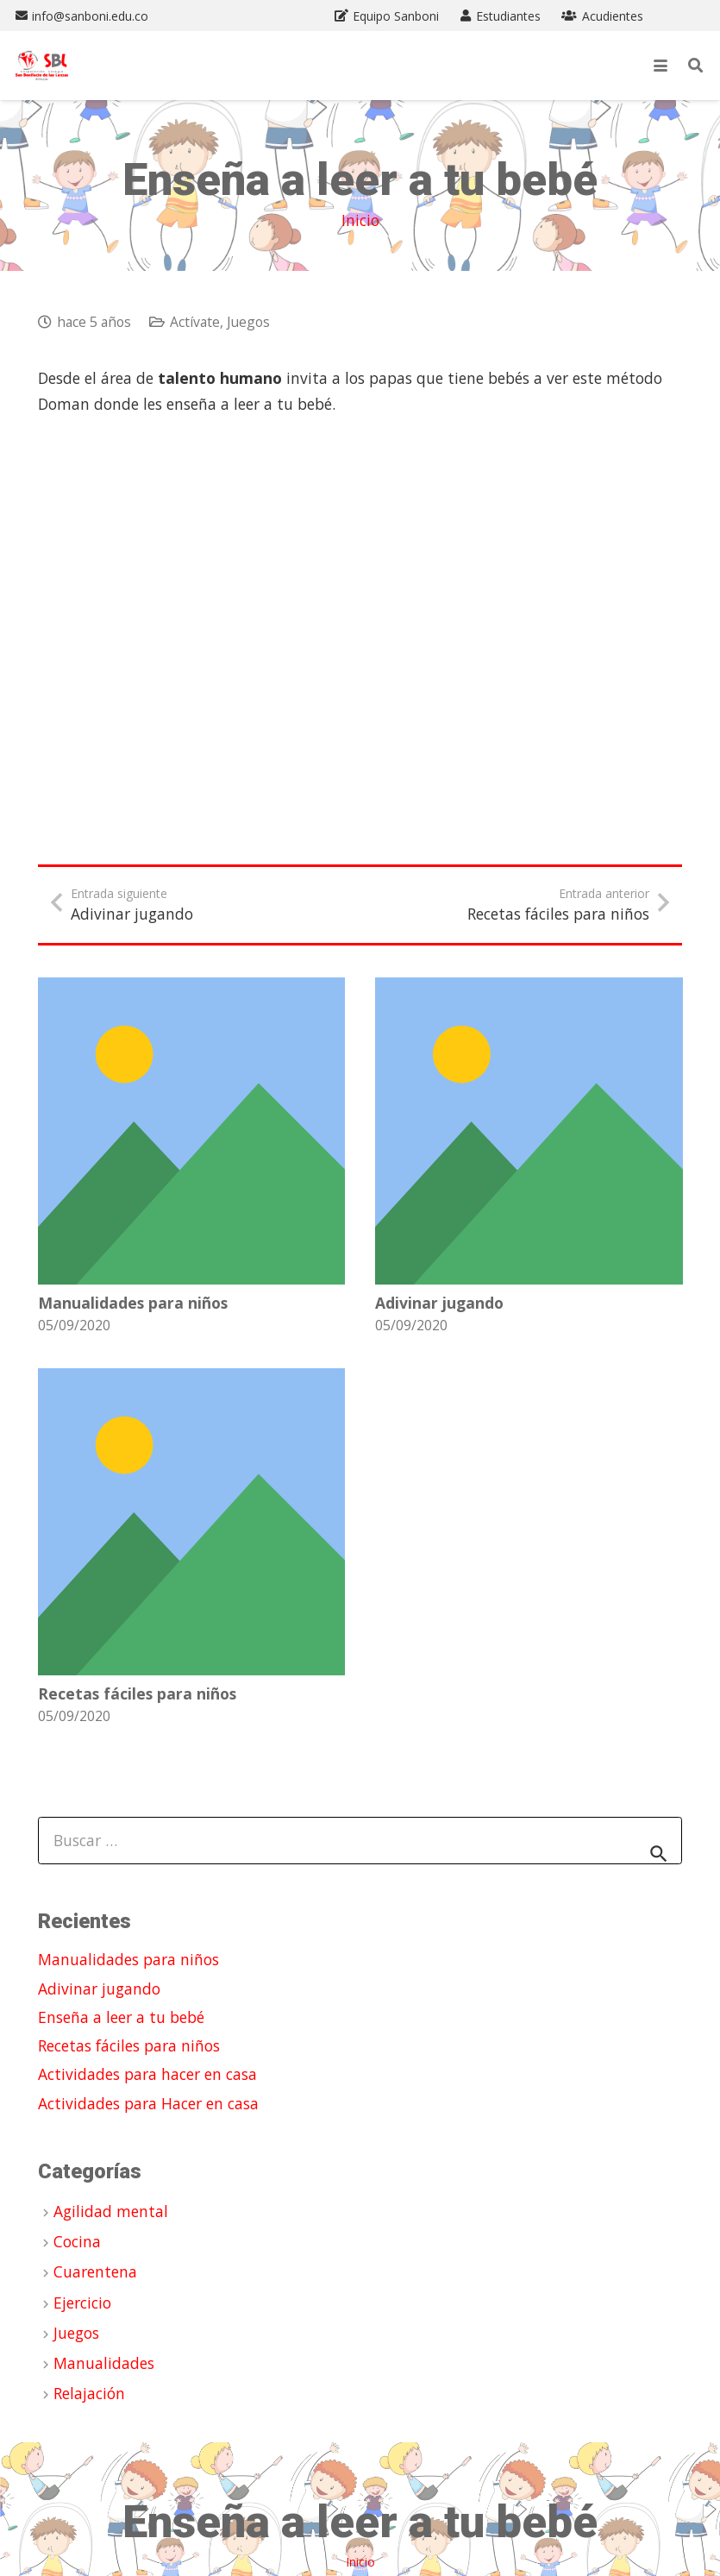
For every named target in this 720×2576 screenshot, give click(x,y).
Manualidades (103, 2363)
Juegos (248, 321)
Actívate (195, 321)
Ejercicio (82, 2302)
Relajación (89, 2393)
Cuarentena (95, 2271)
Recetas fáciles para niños (137, 1692)
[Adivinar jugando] (528, 1131)
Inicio (360, 220)
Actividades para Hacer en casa (148, 2103)
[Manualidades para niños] (191, 1131)
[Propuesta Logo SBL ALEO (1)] (42, 66)
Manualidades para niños (133, 1301)
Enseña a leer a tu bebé (121, 2017)
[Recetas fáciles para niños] (191, 1520)
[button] (660, 65)
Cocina (77, 2241)
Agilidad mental (110, 2211)
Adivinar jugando (439, 1301)
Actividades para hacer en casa (147, 2074)
